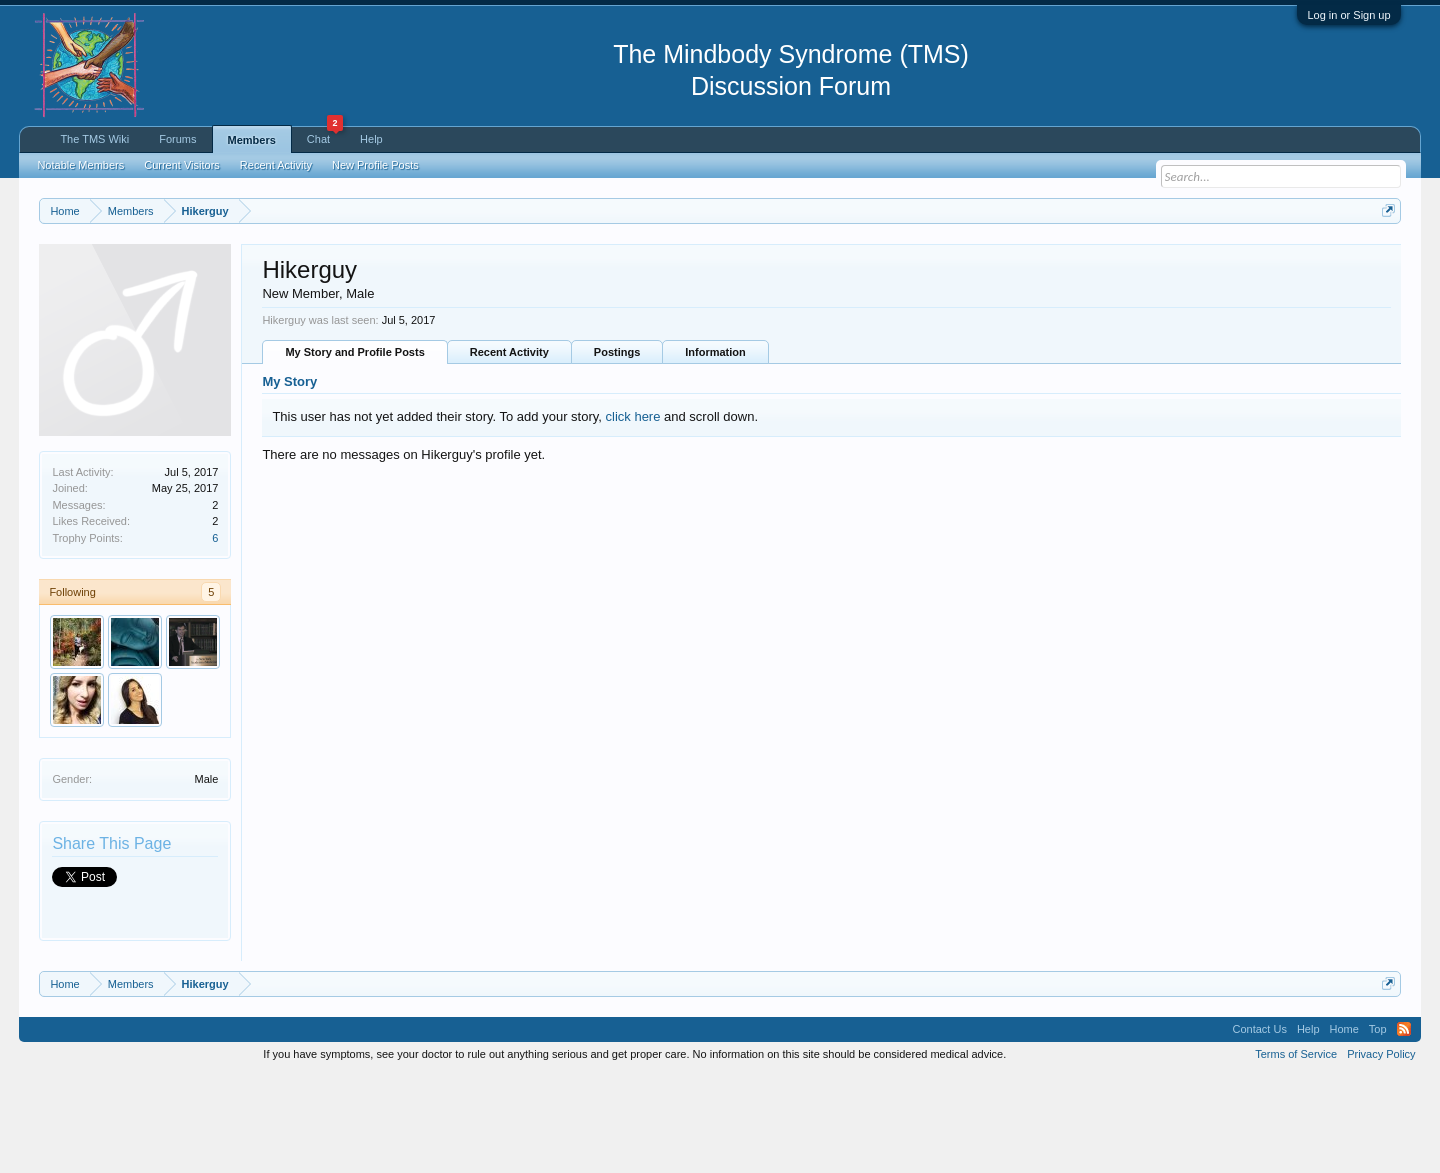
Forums (177, 139)
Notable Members (80, 165)
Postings (617, 450)
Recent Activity (509, 450)
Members (252, 140)
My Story (289, 479)
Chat (325, 136)
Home (1344, 1127)
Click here (274, 281)
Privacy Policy (1381, 1151)
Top (1378, 1127)
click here (633, 514)
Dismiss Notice (1383, 257)
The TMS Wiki (94, 139)
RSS (1404, 1127)
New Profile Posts (375, 165)
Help (371, 139)
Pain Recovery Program (1325, 322)
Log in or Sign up (1348, 15)
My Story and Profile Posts (354, 450)
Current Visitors (182, 165)
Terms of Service (1296, 1151)
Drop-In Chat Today (1225, 320)
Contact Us (1259, 1127)
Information (715, 450)
